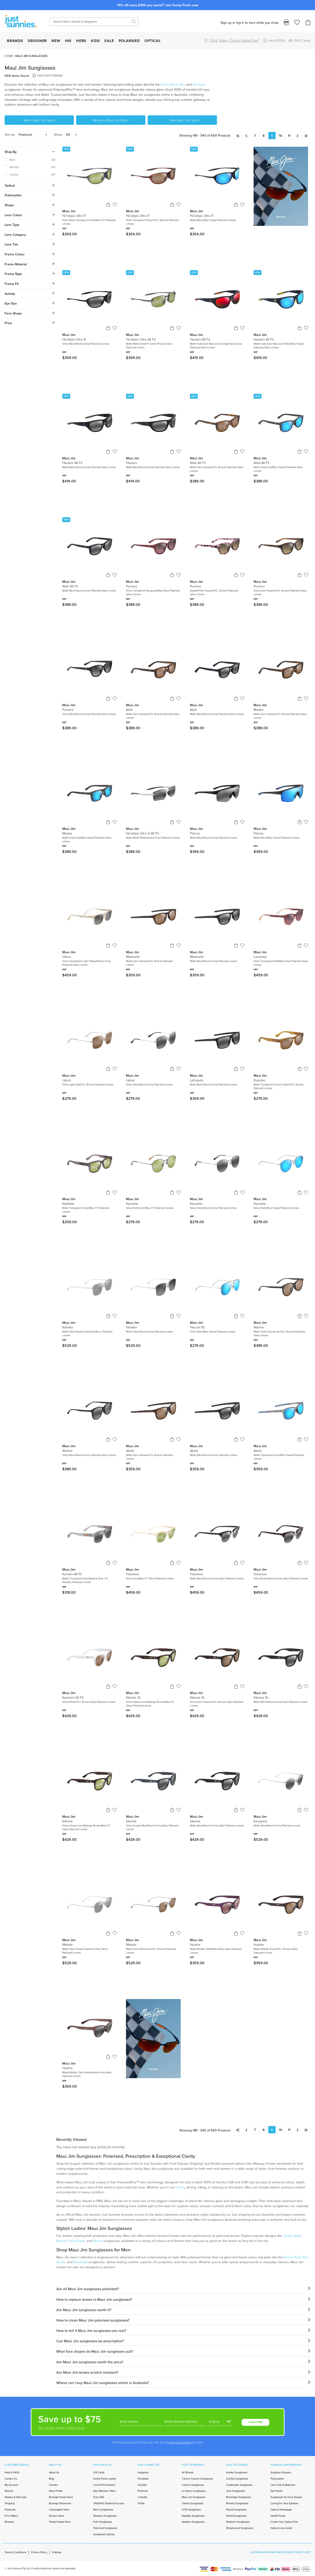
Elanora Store (56, 2516)
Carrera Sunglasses (193, 2485)
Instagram (143, 2472)
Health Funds (277, 2516)
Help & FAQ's (12, 2472)
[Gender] (220, 2422)
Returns (9, 2491)
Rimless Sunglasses (237, 2503)
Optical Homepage (281, 2509)
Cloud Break (76, 2240)
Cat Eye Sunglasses (237, 2478)
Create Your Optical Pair (284, 2522)
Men (12, 160)
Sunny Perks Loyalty (104, 2478)
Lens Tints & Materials (282, 2485)
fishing (180, 2187)
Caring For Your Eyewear (284, 2503)
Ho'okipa (199, 84)
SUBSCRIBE (255, 2422)
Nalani (97, 2240)
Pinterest (142, 2491)
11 (289, 135)
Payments (10, 2509)
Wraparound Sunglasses (239, 2528)
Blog (51, 2478)
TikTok (141, 2503)
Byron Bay (177, 84)
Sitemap (56, 2552)
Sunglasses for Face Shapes (286, 2497)
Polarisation (277, 2478)
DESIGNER (37, 40)
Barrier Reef (292, 2257)
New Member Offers (104, 2491)
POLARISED (129, 40)
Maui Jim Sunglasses (193, 2497)
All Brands (187, 2472)
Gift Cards (99, 2472)
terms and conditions (180, 2442)
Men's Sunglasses (103, 2509)
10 (280, 135)
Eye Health (276, 2491)
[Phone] (185, 2422)
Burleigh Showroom (60, 2503)
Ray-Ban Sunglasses (193, 2516)
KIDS (95, 40)
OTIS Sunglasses (191, 2509)
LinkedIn (142, 2497)
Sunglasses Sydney (104, 2534)
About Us (54, 2472)
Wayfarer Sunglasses (238, 2522)
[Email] (140, 2422)
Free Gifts (98, 2497)
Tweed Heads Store (60, 2522)
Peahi (165, 84)
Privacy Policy (39, 2552)
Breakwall (80, 2261)
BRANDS (15, 40)
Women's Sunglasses (105, 2516)
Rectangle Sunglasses (238, 2497)
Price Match (11, 2516)
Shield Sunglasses (236, 2516)
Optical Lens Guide (281, 2528)
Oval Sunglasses (235, 2491)
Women (14, 167)
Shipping (10, 2503)
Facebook (143, 2478)
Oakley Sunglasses (192, 2503)
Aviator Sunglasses (236, 2472)
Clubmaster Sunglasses (239, 2485)
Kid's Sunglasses (102, 2522)
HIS (68, 40)
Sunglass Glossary (280, 2472)
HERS (81, 40)
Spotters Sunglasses (193, 2522)
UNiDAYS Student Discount (108, 2503)
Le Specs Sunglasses (194, 2491)
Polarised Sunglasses (105, 2528)
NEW (55, 40)
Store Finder (56, 2491)
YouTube (142, 2485)
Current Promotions (104, 2485)
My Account (11, 2485)
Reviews (9, 2522)
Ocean (288, 2235)
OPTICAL (152, 40)
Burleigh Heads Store (61, 2497)
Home (9, 56)
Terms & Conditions (15, 2552)
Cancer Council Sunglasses (197, 2478)
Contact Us (11, 2478)
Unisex (14, 174)
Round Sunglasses (236, 2509)
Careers (53, 2485)
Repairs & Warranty (15, 2497)
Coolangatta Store (59, 2509)
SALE (109, 40)
